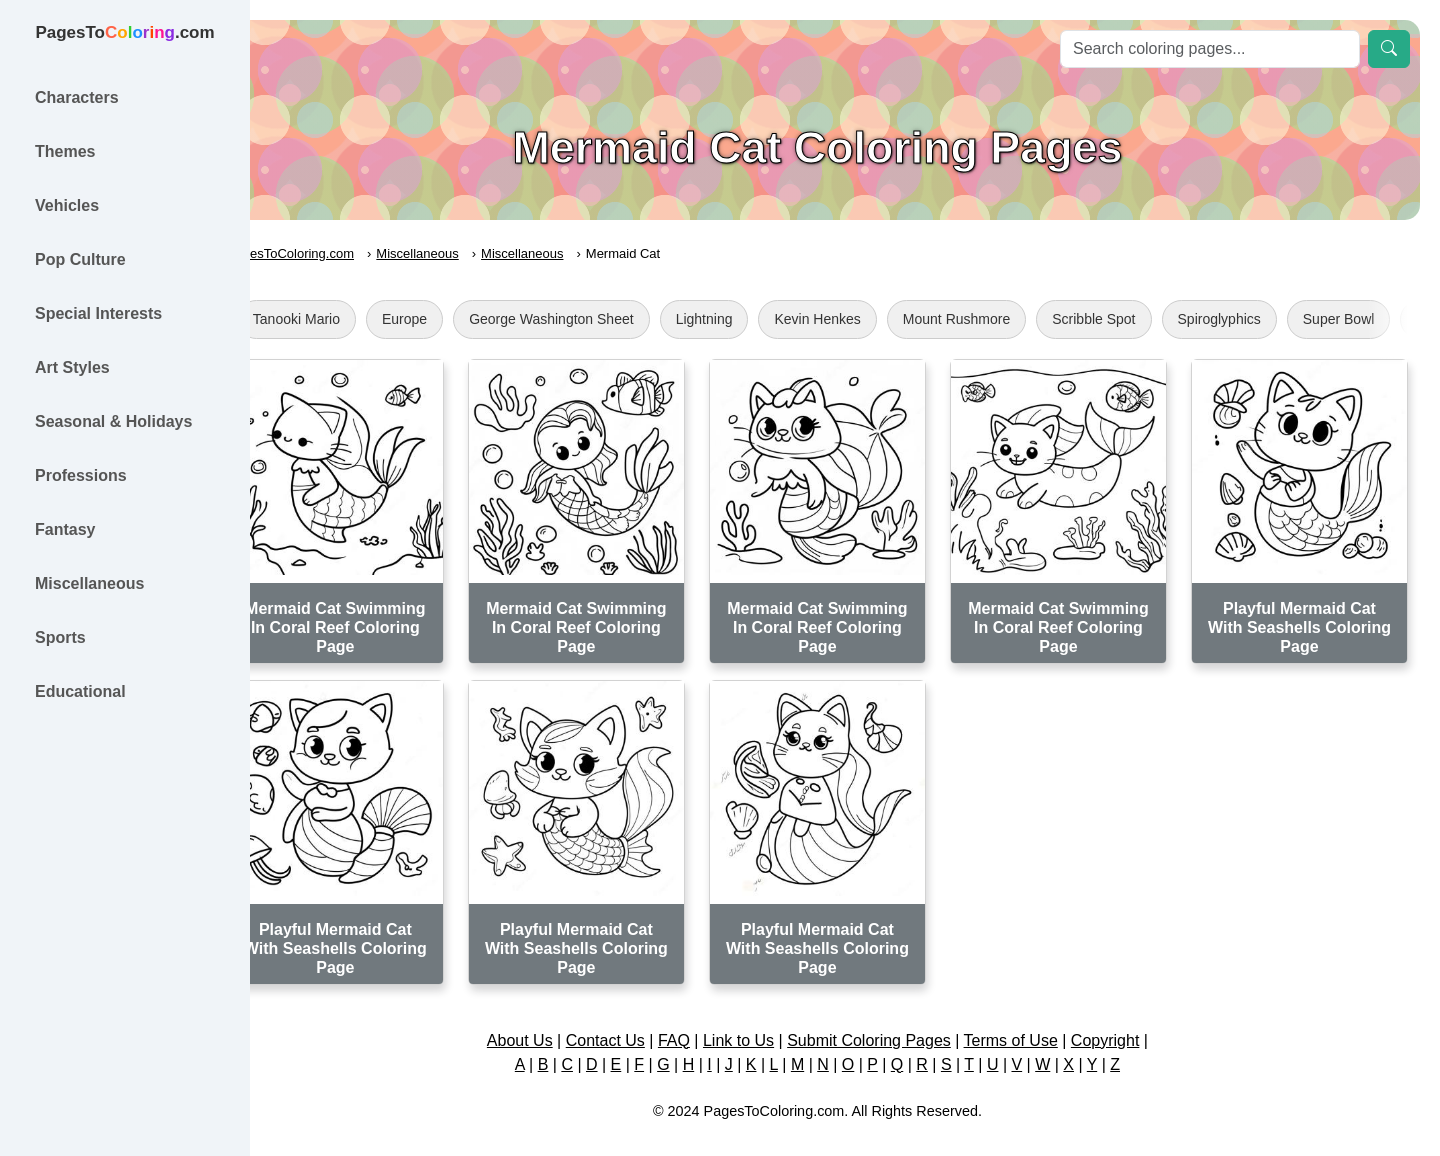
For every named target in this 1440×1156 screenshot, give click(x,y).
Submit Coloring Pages (897, 1018)
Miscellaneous (473, 253)
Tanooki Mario (351, 319)
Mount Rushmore (1011, 319)
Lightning (759, 319)
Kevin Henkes (873, 319)
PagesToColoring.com (345, 253)
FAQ (702, 1018)
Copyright (1132, 1018)
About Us (547, 1018)
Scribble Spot (1148, 319)
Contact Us (632, 1018)
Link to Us (766, 1018)
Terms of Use (1038, 1018)
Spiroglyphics (1274, 319)
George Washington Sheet (606, 319)
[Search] (1210, 49)
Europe (459, 319)
